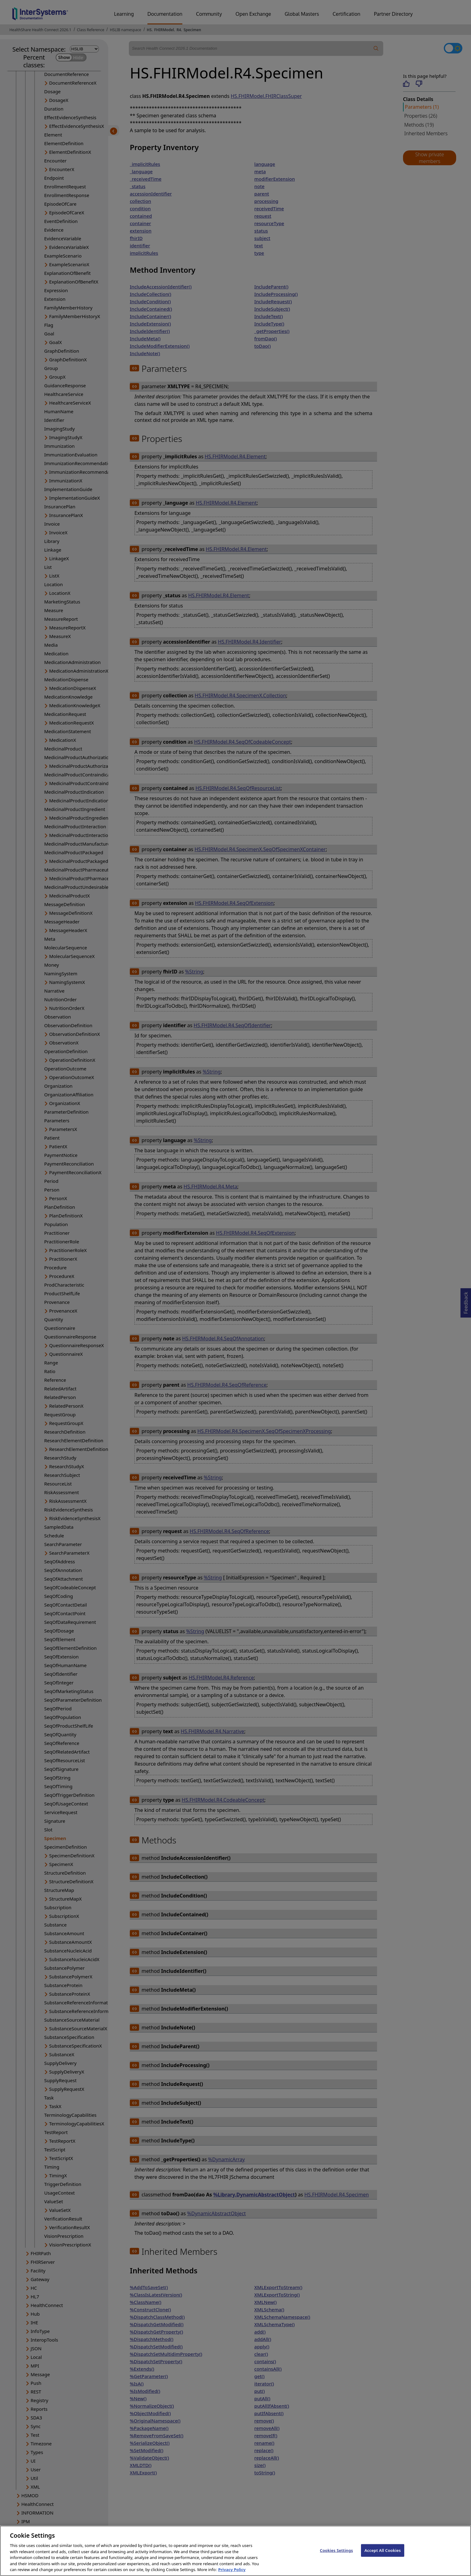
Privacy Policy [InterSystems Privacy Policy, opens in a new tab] (232, 2572)
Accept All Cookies (382, 2552)
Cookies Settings (336, 2552)
